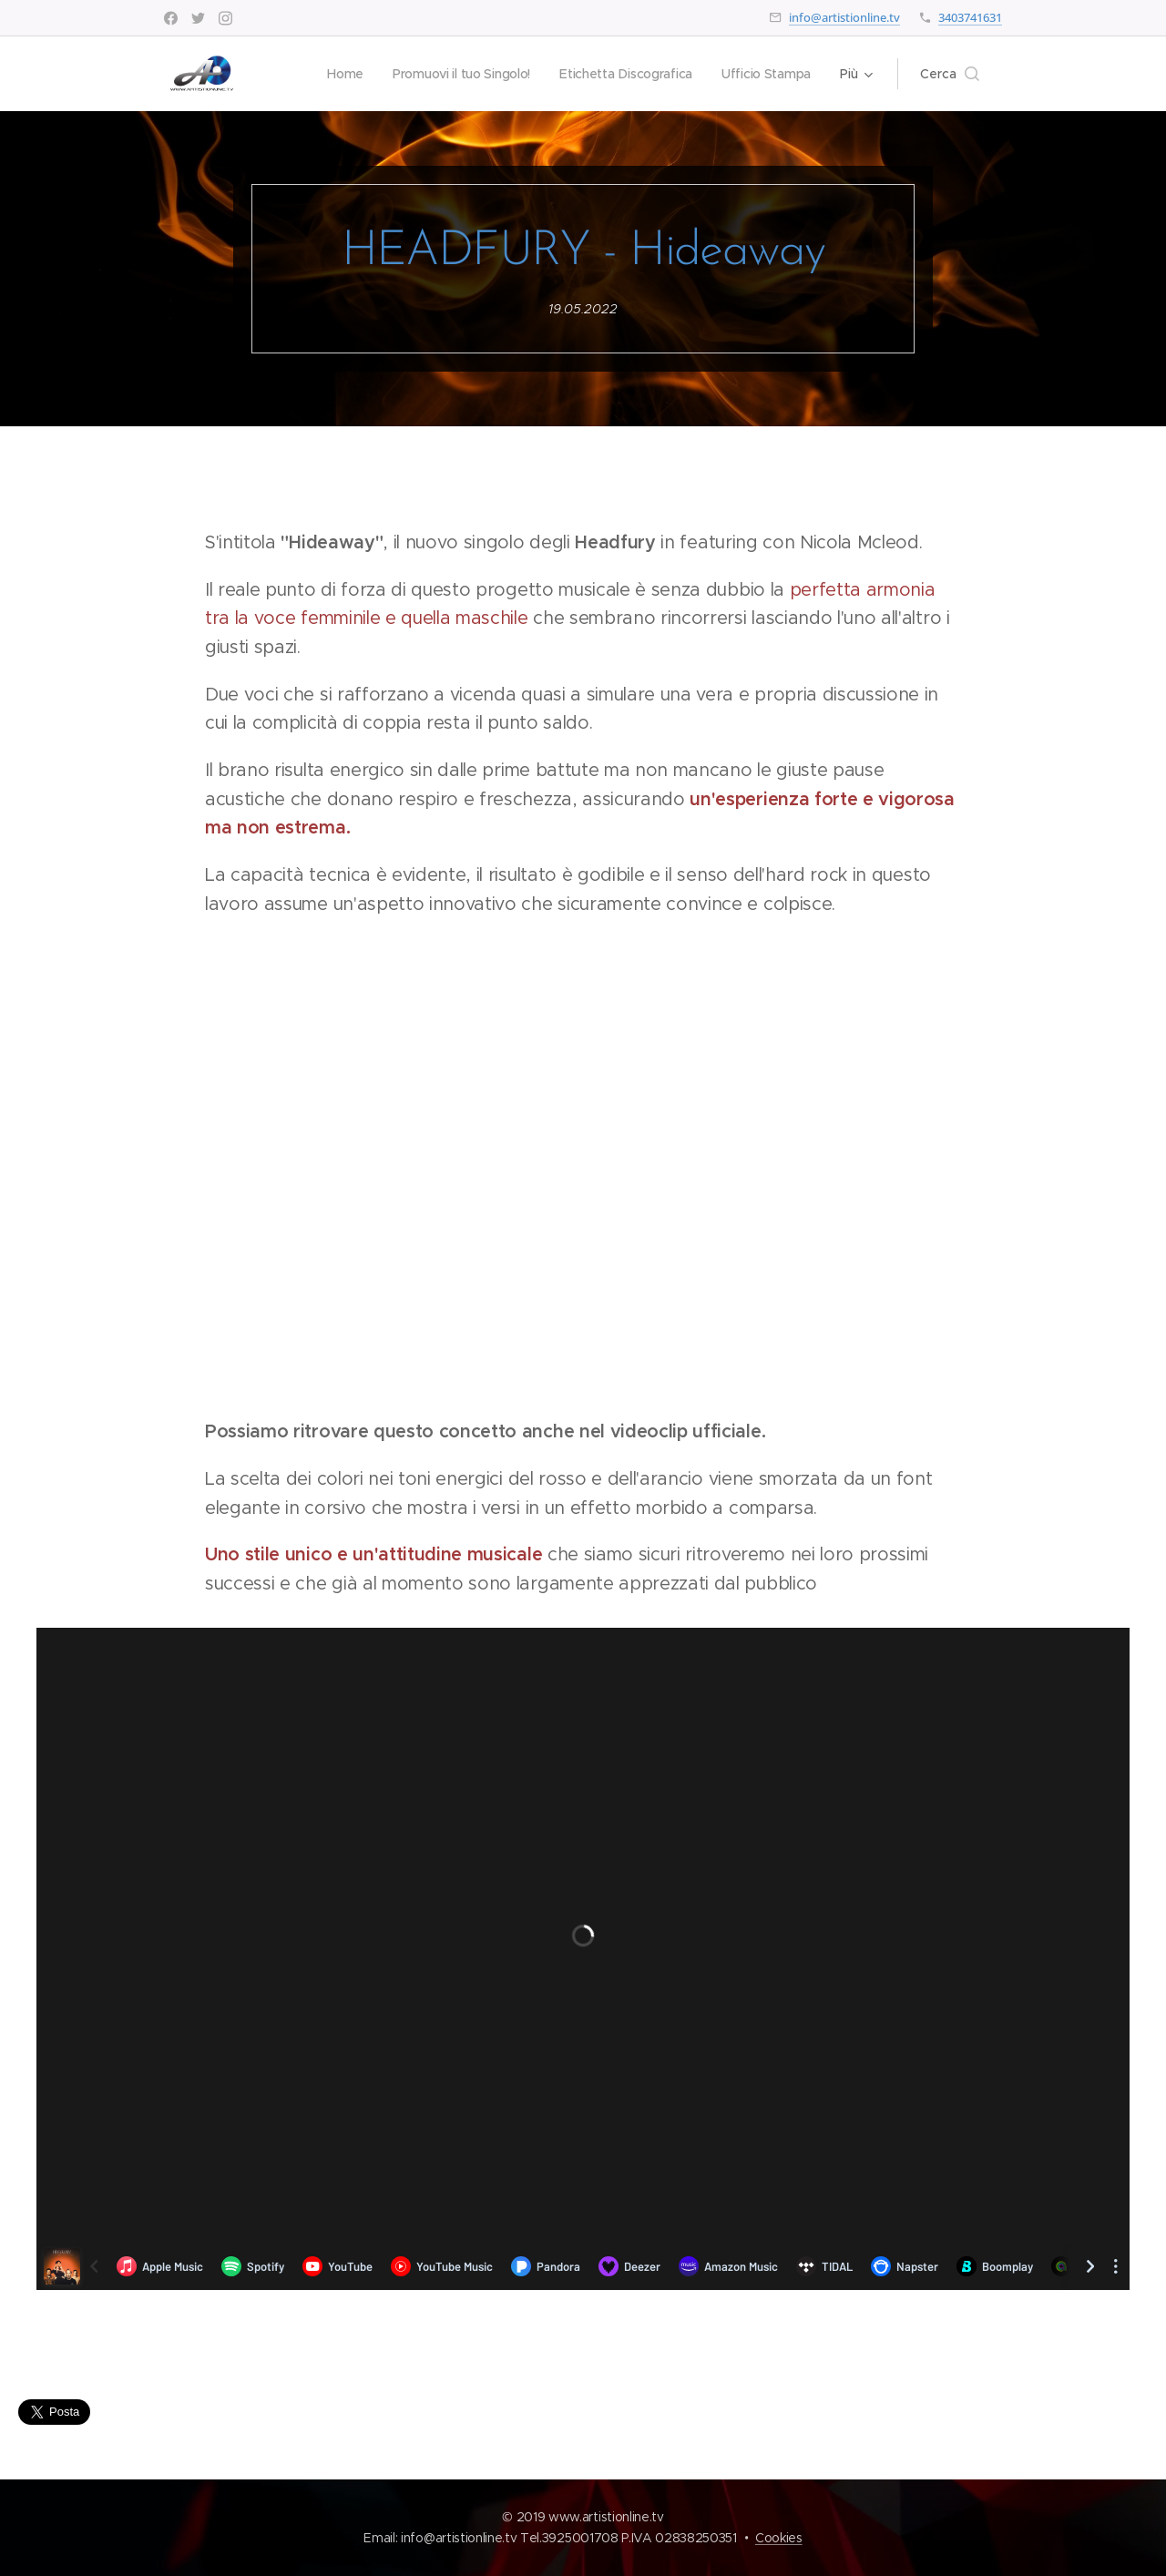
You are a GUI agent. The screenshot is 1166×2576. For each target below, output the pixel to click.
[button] (949, 74)
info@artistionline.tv (844, 17)
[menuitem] (336, 74)
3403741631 (970, 17)
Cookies (779, 2538)
